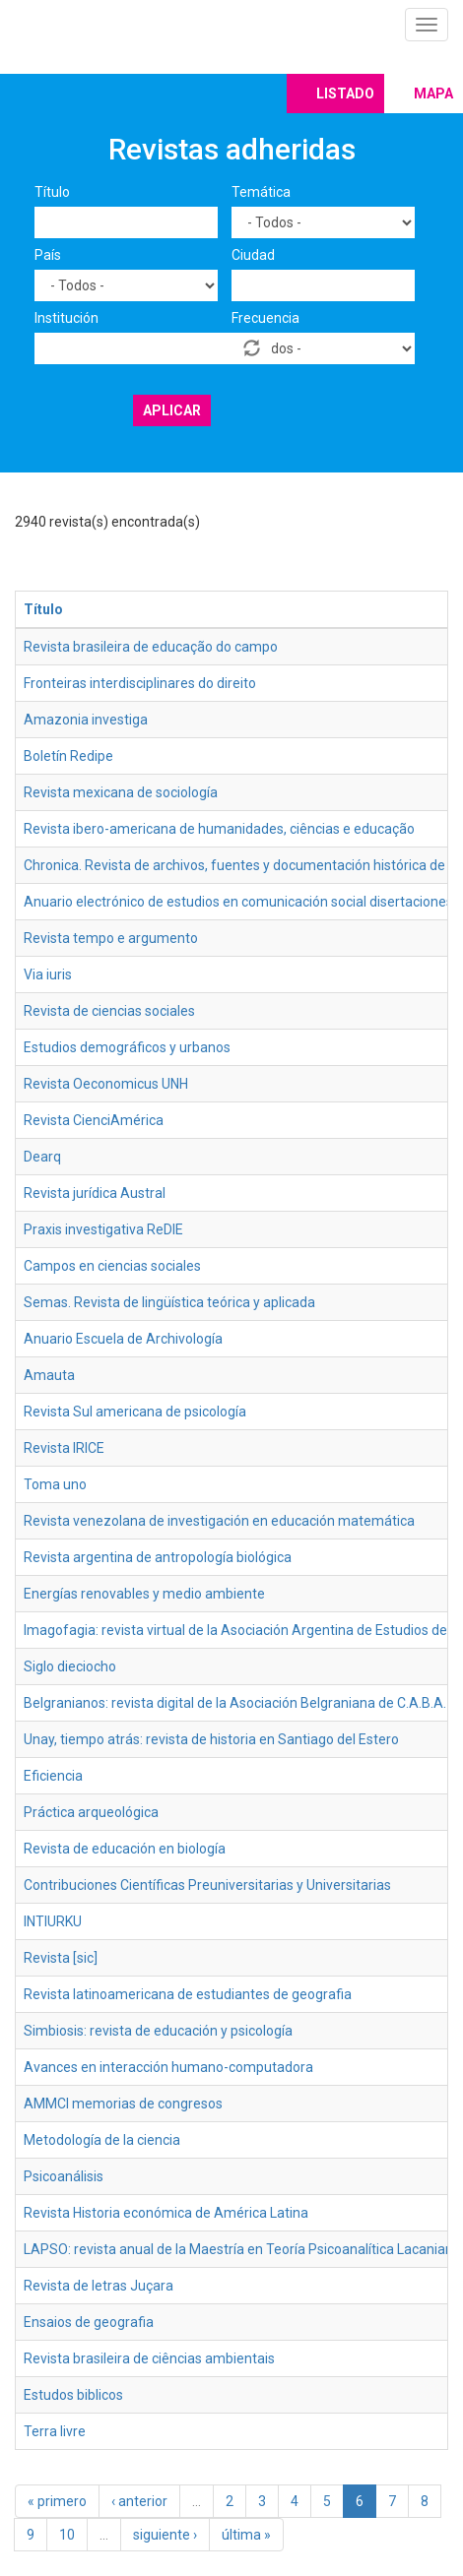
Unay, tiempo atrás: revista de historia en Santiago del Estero (211, 1739)
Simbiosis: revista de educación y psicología (158, 2031)
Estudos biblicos (73, 2395)
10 (67, 2535)
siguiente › (165, 2535)
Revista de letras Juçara (98, 2285)
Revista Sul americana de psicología (135, 1411)
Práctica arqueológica (91, 1812)
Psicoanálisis (63, 2176)
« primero (57, 2501)
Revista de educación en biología (125, 1848)
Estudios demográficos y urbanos (127, 1047)
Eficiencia (53, 1776)
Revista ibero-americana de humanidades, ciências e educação (219, 829)
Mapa (433, 93)
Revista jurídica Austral (94, 1193)
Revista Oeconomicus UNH (106, 1084)
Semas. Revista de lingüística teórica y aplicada (169, 1302)
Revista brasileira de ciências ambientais (149, 2358)
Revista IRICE (64, 1448)
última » (246, 2535)
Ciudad (253, 255)
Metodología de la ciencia (102, 2140)
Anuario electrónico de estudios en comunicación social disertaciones (238, 902)
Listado (345, 93)
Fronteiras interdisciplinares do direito (140, 683)
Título (52, 192)
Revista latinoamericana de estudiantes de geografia (188, 1994)
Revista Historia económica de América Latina (166, 2213)
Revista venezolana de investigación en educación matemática (219, 1521)
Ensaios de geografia (89, 2322)
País (47, 255)
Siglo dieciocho (70, 1666)
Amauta (49, 1375)
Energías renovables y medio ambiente (144, 1594)
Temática (261, 192)
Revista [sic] (61, 1958)
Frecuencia (265, 318)
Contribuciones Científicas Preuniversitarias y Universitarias (207, 1885)
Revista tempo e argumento (111, 938)
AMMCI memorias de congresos (123, 2103)
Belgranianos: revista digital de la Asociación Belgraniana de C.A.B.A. (235, 1703)
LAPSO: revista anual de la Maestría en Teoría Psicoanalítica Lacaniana (242, 2249)
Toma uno (55, 1484)
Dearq (42, 1156)
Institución (66, 318)
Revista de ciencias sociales (109, 1011)
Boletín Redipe (68, 756)
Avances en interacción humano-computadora (168, 2067)
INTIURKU (53, 1921)
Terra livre (55, 2431)
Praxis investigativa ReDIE (103, 1229)
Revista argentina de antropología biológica (158, 1557)
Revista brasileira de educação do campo (151, 647)
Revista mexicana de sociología (121, 792)
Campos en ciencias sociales (112, 1266)
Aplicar (172, 410)
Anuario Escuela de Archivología (123, 1339)
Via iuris (48, 974)
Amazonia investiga (86, 719)
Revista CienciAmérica (94, 1120)
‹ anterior (139, 2501)
